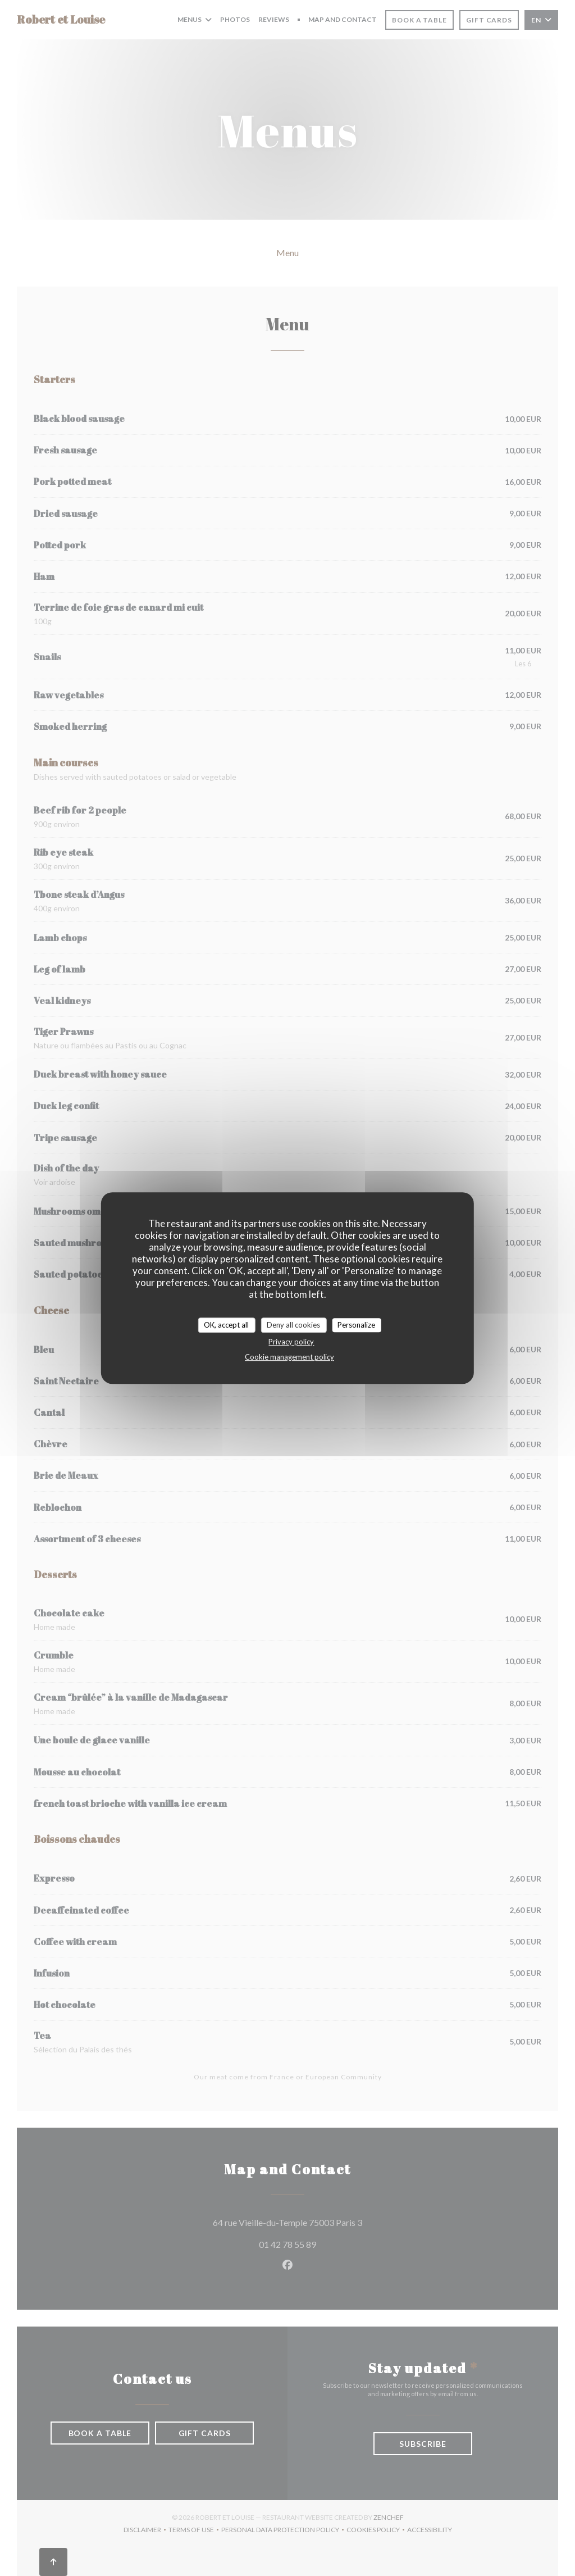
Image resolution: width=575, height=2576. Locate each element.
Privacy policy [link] (291, 1341)
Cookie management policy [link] (289, 1356)
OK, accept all (226, 1324)
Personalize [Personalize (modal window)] (356, 1324)
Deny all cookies (293, 1324)
